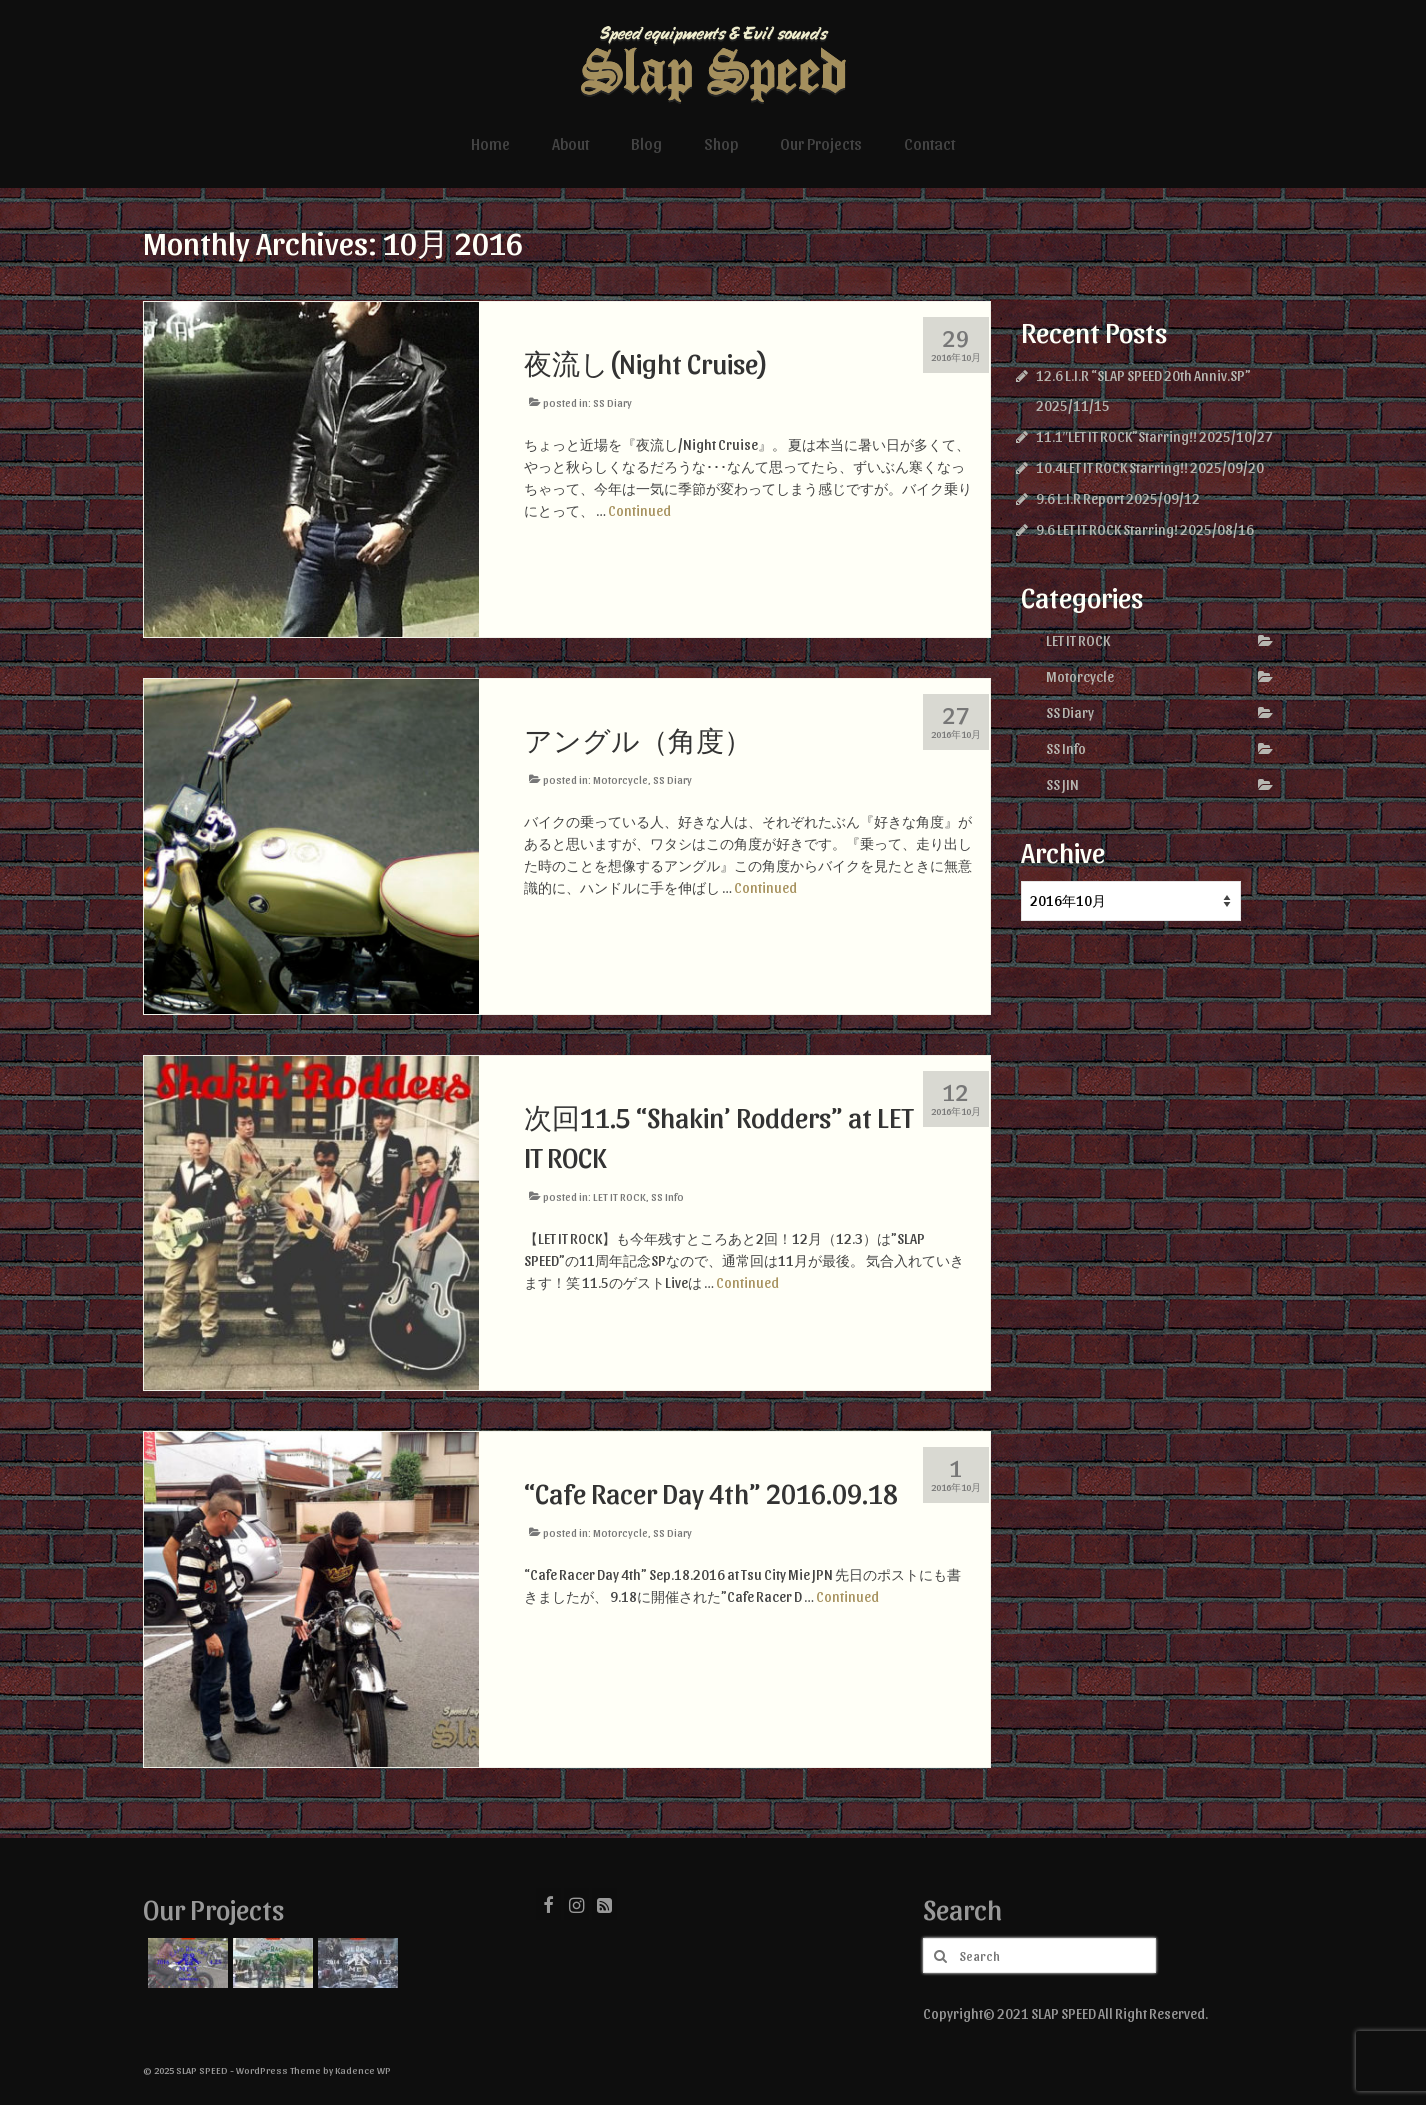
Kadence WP (363, 2070)
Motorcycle (620, 779)
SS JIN (1062, 784)
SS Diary (612, 402)
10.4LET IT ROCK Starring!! (1112, 467)
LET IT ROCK (619, 1196)
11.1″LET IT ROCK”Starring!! (1117, 436)
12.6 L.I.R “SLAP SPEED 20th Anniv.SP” (1143, 375)
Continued (639, 510)
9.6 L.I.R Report (1080, 498)
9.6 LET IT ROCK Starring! (1107, 529)
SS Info (667, 1196)
